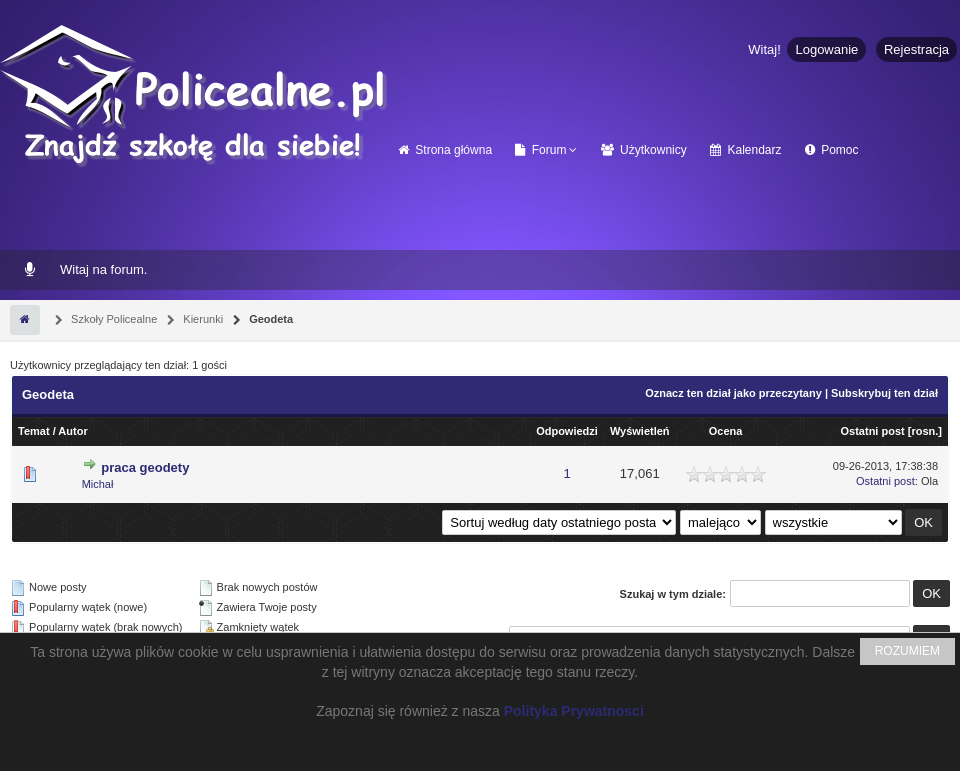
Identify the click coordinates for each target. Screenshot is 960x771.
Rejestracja (916, 49)
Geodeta (269, 319)
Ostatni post (873, 431)
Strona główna (445, 150)
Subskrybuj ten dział (884, 393)
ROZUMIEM (907, 651)
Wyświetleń (640, 431)
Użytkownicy (644, 150)
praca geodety (145, 467)
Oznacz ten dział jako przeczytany (733, 393)
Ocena (726, 431)
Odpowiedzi (567, 431)
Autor (72, 431)
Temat (34, 431)
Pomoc (832, 150)
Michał (98, 484)
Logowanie (826, 49)
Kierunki (201, 319)
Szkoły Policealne (112, 319)
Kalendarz (745, 150)
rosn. (924, 431)
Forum (540, 150)
